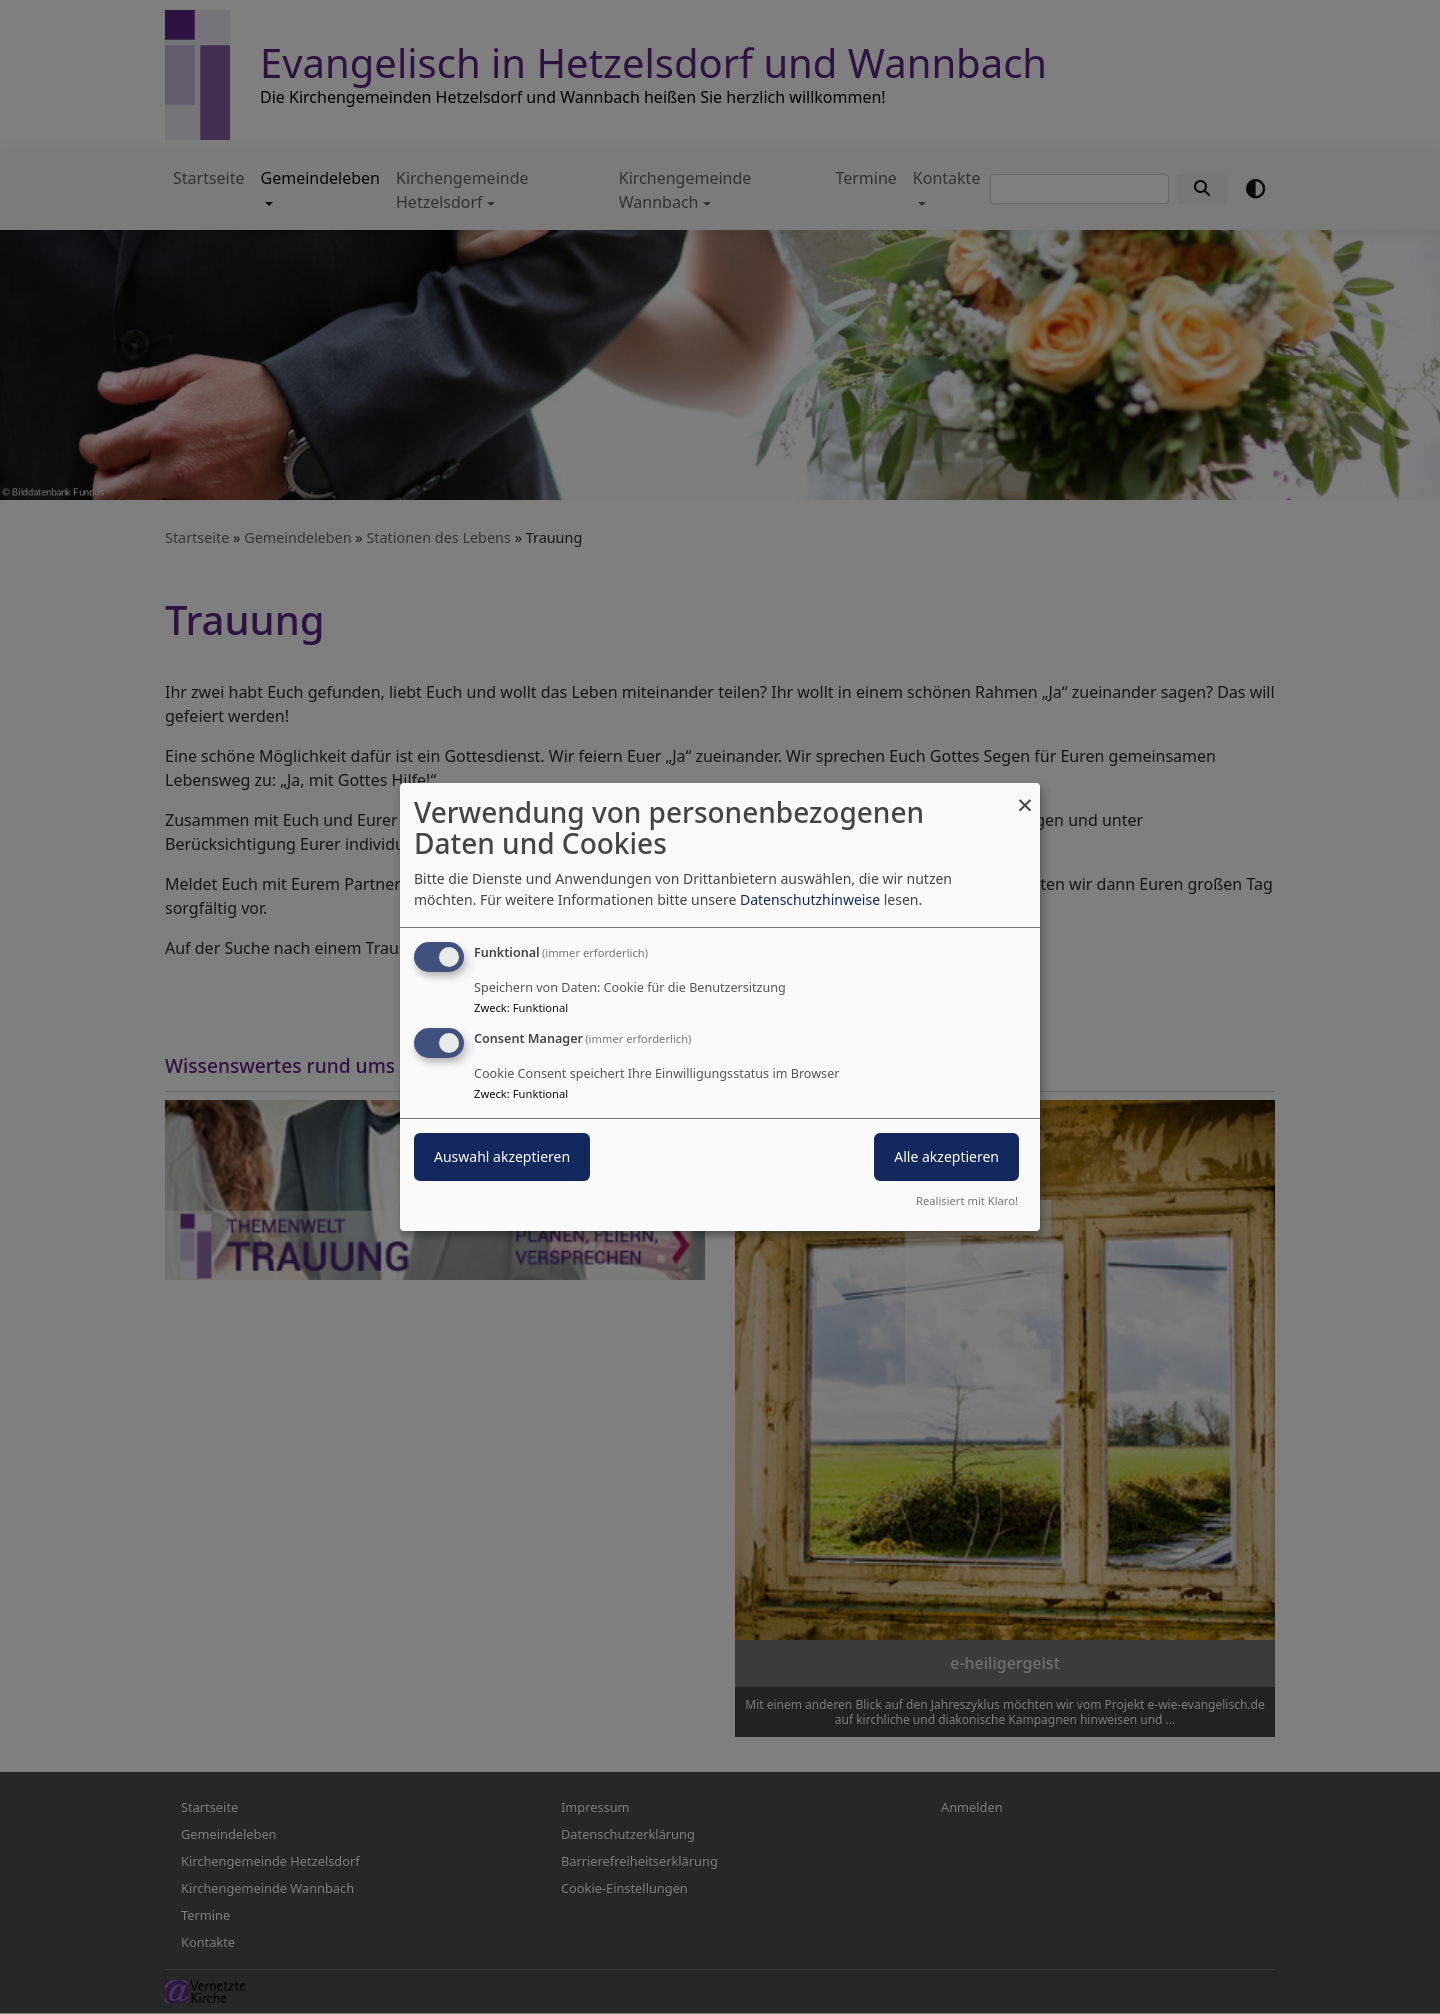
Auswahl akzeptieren (502, 1156)
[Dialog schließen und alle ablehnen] (1025, 795)
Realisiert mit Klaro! (967, 1200)
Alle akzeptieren (946, 1156)
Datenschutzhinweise (810, 899)
